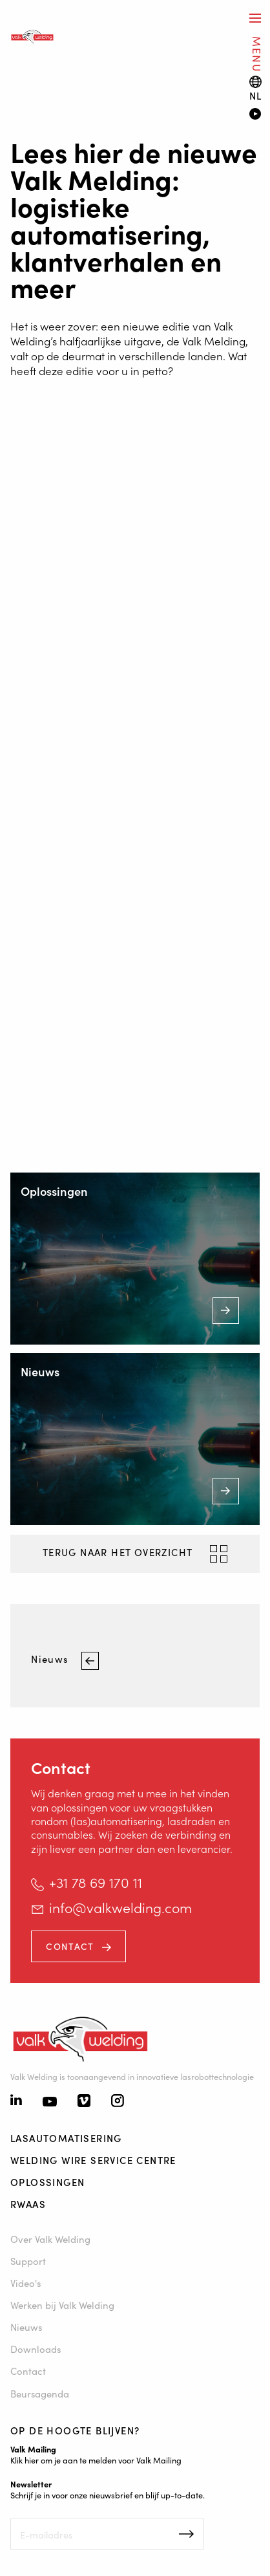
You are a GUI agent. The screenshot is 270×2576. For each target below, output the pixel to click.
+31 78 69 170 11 (95, 1882)
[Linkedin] (16, 2101)
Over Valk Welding (50, 2239)
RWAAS (28, 2204)
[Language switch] (255, 88)
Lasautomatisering (66, 2138)
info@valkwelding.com (120, 1907)
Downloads (35, 2348)
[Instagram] (117, 2102)
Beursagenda (39, 2393)
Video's (25, 2282)
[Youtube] (50, 2102)
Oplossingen (47, 2182)
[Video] (254, 115)
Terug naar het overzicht (119, 1552)
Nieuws (51, 1659)
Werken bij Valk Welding (62, 2304)
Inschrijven (186, 2534)
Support (28, 2261)
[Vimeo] (84, 2102)
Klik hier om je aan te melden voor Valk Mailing (96, 2459)
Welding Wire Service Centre (93, 2160)
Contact (70, 1946)
